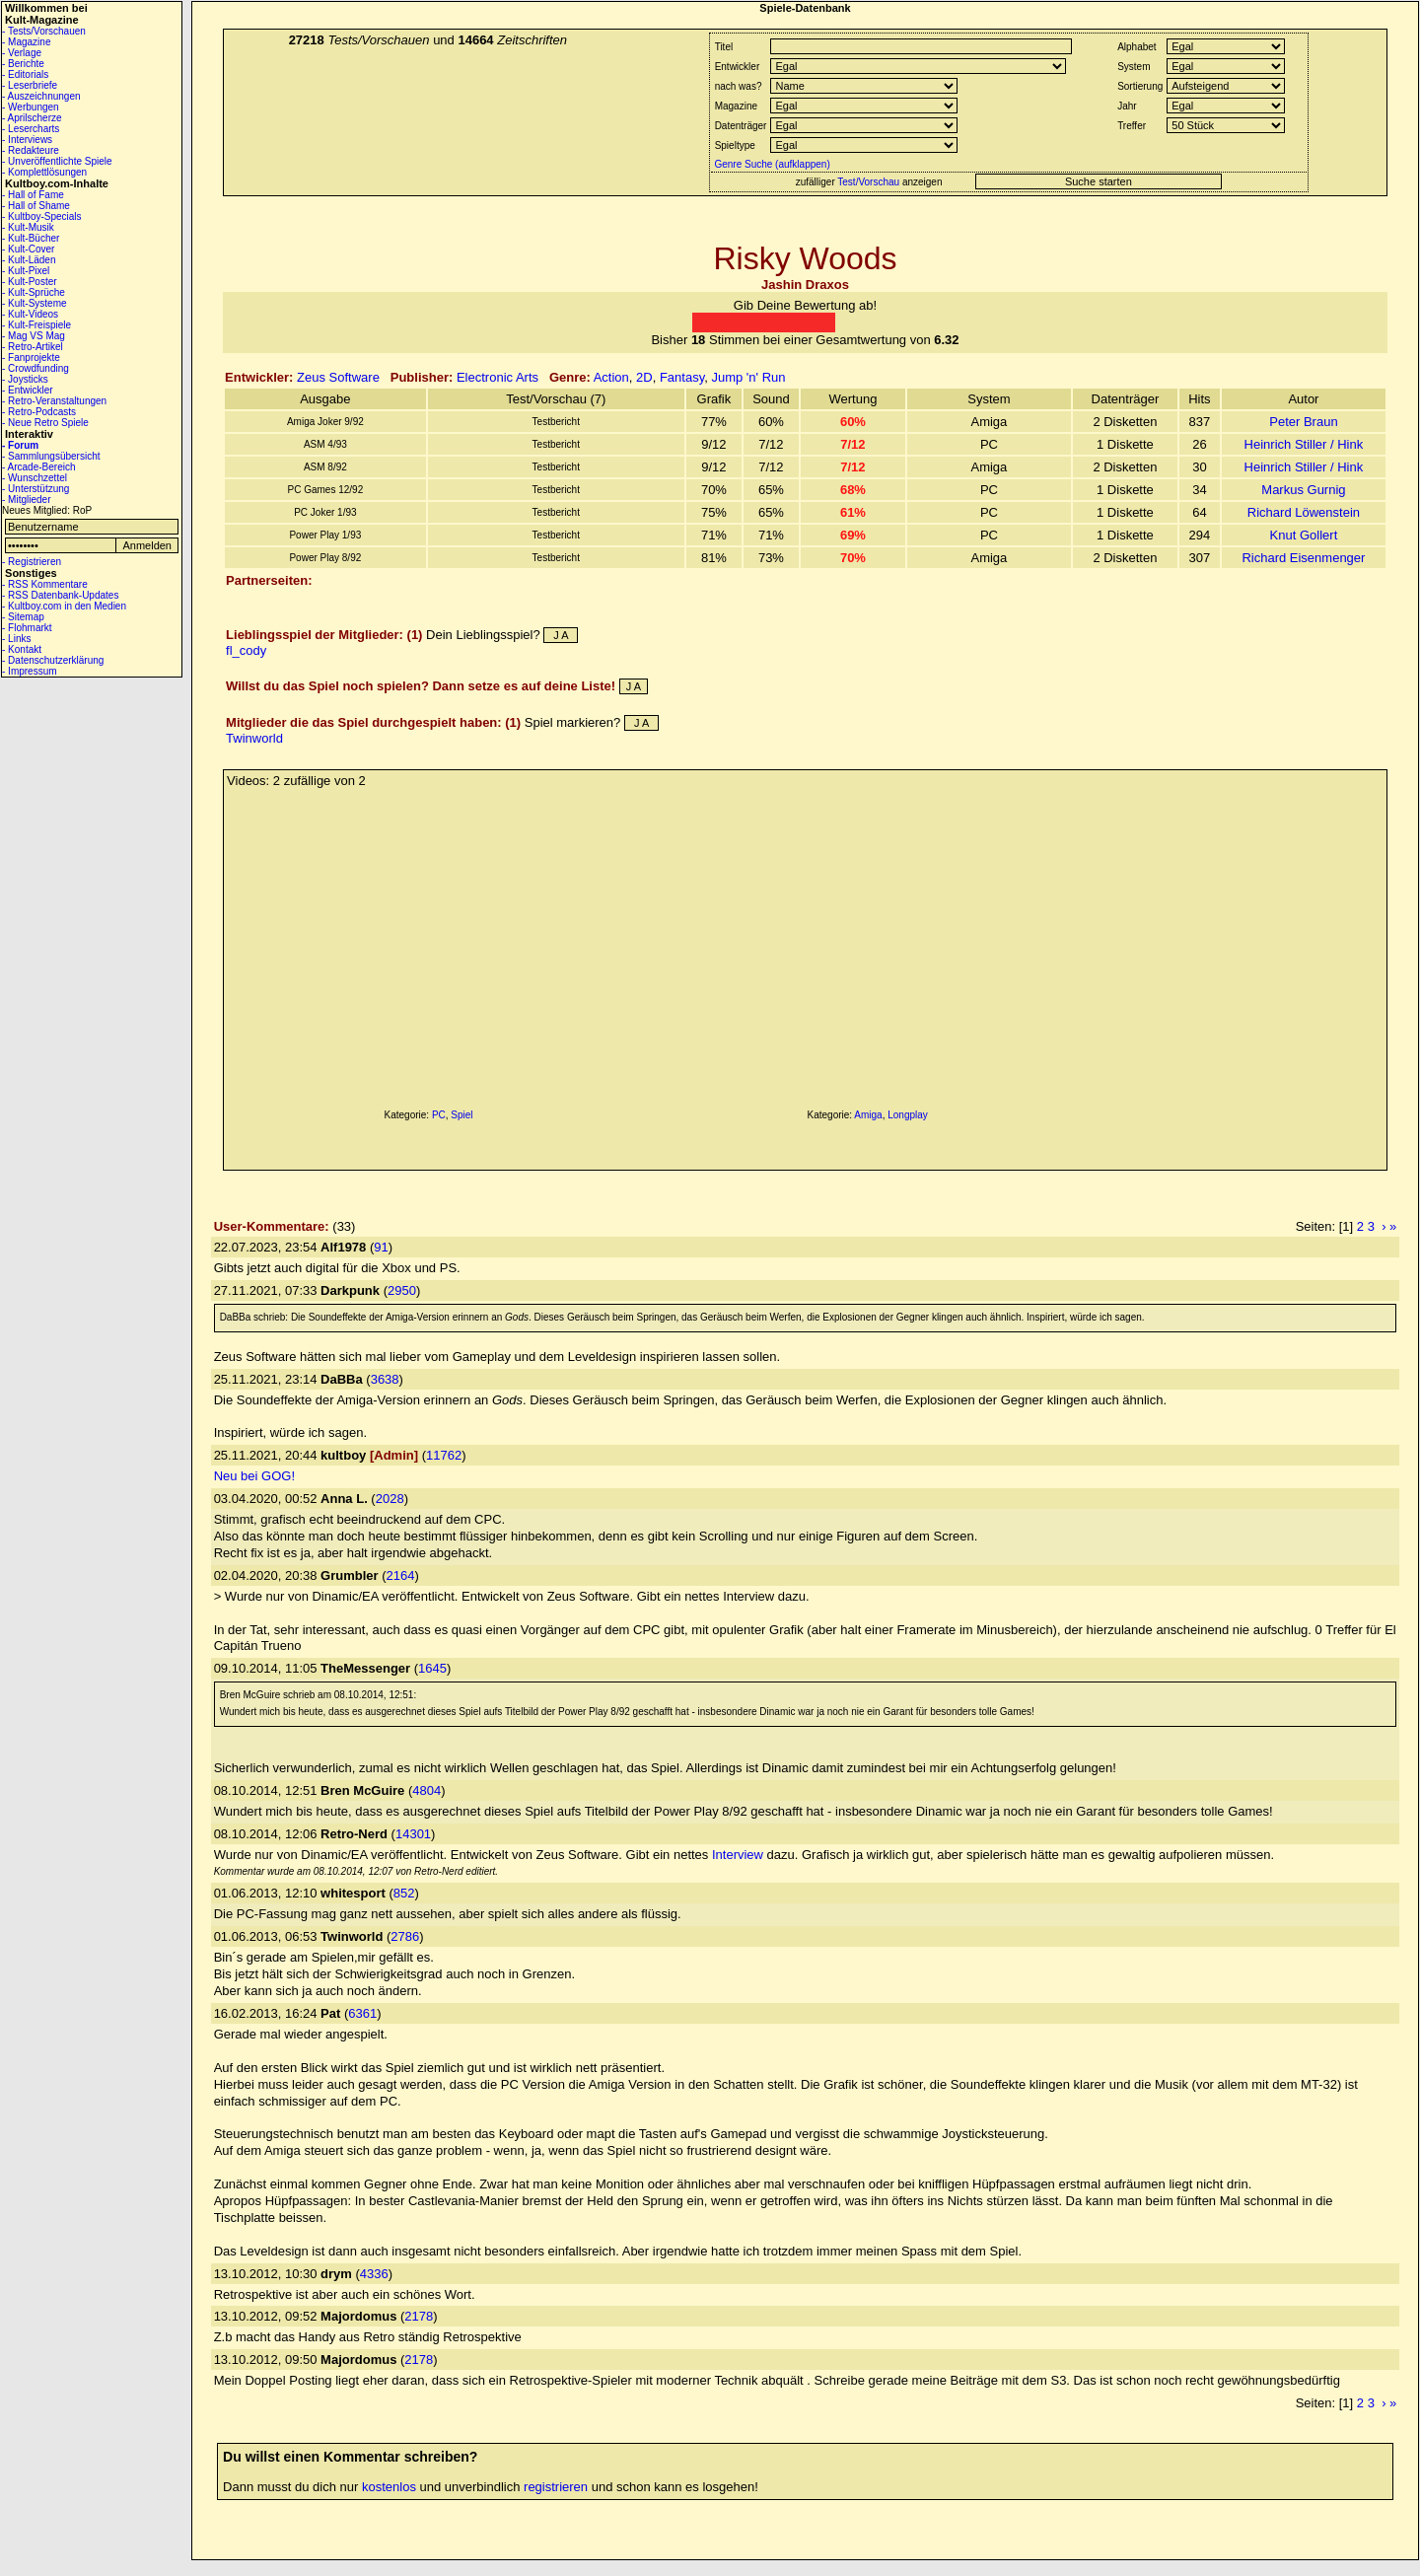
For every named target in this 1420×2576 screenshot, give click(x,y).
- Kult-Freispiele (36, 325)
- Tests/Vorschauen (44, 31)
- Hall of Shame (36, 205)
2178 (418, 2316)
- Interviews (27, 139)
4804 (426, 1790)
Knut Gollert (1304, 535)
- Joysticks (25, 379)
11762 (444, 1455)
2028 (390, 1498)
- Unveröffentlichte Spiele (57, 161)
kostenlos (389, 2486)
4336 (374, 2273)
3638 (385, 1379)
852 (404, 1893)
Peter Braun (1303, 421)
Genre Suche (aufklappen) (771, 164)
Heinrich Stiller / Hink (1304, 444)
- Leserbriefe (29, 85)
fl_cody (246, 650)
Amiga (868, 1114)
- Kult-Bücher (30, 238)
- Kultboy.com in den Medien (64, 606)
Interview (737, 1854)
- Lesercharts (30, 128)
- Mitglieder (26, 499)
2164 (401, 1575)
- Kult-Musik (28, 227)
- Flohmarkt (27, 627)
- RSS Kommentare (45, 584)
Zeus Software (338, 377)
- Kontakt (21, 649)
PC (439, 1114)
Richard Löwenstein (1303, 512)
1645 (432, 1668)
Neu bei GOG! (254, 1475)
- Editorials (25, 74)
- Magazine (26, 41)
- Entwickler (27, 390)
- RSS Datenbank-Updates (60, 595)
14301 (413, 1833)
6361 (362, 2013)
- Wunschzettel (34, 477)
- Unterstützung (35, 488)
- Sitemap (23, 616)
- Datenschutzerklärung (53, 660)
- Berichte (23, 63)
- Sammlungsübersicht (51, 456)
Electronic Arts (497, 377)
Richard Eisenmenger (1303, 557)
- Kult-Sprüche (33, 292)
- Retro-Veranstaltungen (54, 400)
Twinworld (254, 738)
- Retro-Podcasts (39, 411)
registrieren (556, 2486)
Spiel (461, 1114)
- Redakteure (30, 150)
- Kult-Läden (28, 259)
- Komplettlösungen (44, 172)
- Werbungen (30, 107)
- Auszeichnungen (41, 96)
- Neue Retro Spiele (45, 422)
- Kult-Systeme (34, 303)
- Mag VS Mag (33, 335)
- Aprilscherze (32, 117)
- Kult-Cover (28, 249)
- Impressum (29, 671)
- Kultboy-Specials (42, 216)
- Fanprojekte (31, 357)
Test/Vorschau (868, 182)
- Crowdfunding (35, 368)
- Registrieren (31, 561)
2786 (404, 1936)
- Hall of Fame (33, 194)
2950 (402, 1290)
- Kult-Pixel (25, 270)
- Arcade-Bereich (38, 467)
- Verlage (21, 52)
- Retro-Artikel (32, 346)
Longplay (908, 1114)
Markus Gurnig (1303, 489)
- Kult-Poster (29, 281)
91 (381, 1247)
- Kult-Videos (30, 314)
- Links (16, 638)
